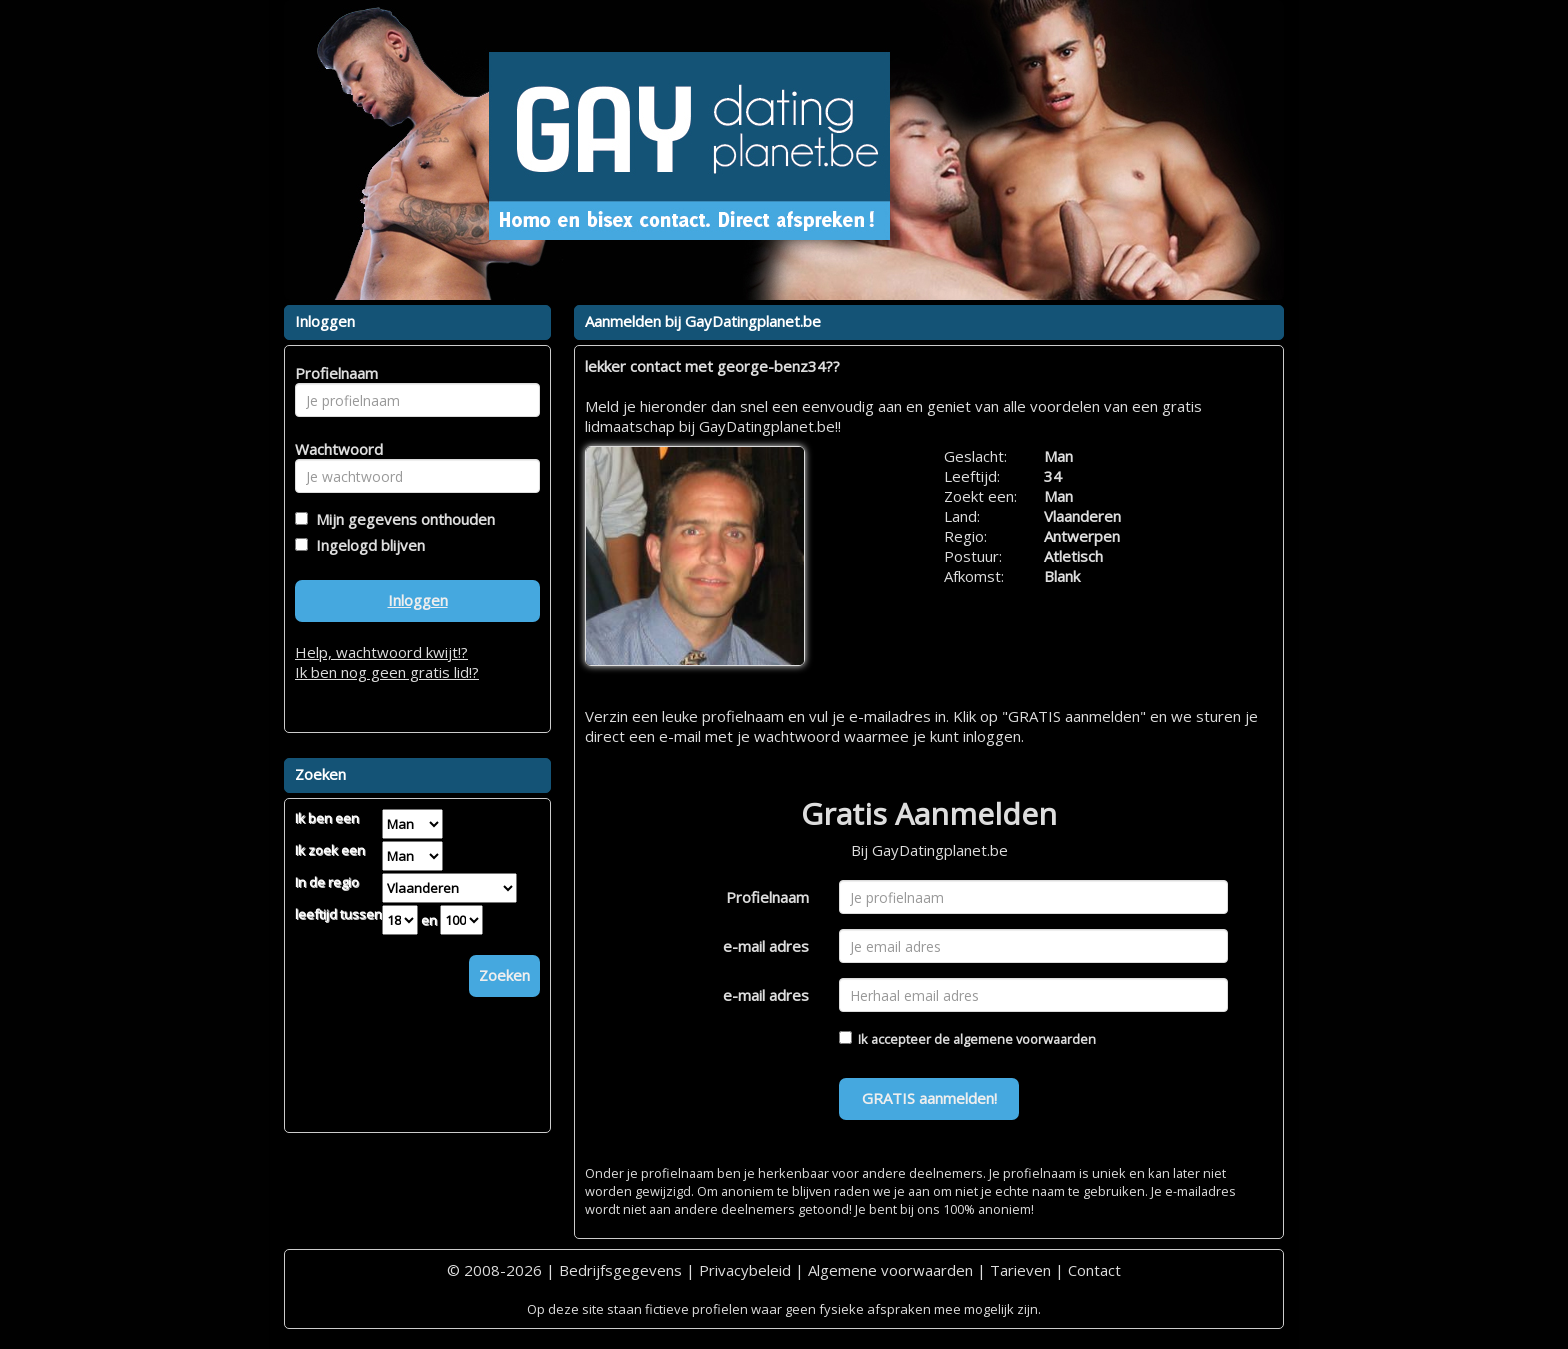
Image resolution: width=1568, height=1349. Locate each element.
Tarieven (1020, 1270)
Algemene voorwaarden (890, 1270)
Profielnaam (767, 897)
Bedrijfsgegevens (620, 1270)
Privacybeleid (745, 1270)
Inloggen (418, 600)
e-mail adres (766, 946)
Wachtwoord (333, 449)
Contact (1094, 1270)
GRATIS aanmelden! (929, 1098)
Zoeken (504, 975)
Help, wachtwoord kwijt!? (381, 652)
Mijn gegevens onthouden (401, 519)
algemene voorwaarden (1024, 1039)
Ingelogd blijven (366, 545)
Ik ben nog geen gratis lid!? (387, 672)
